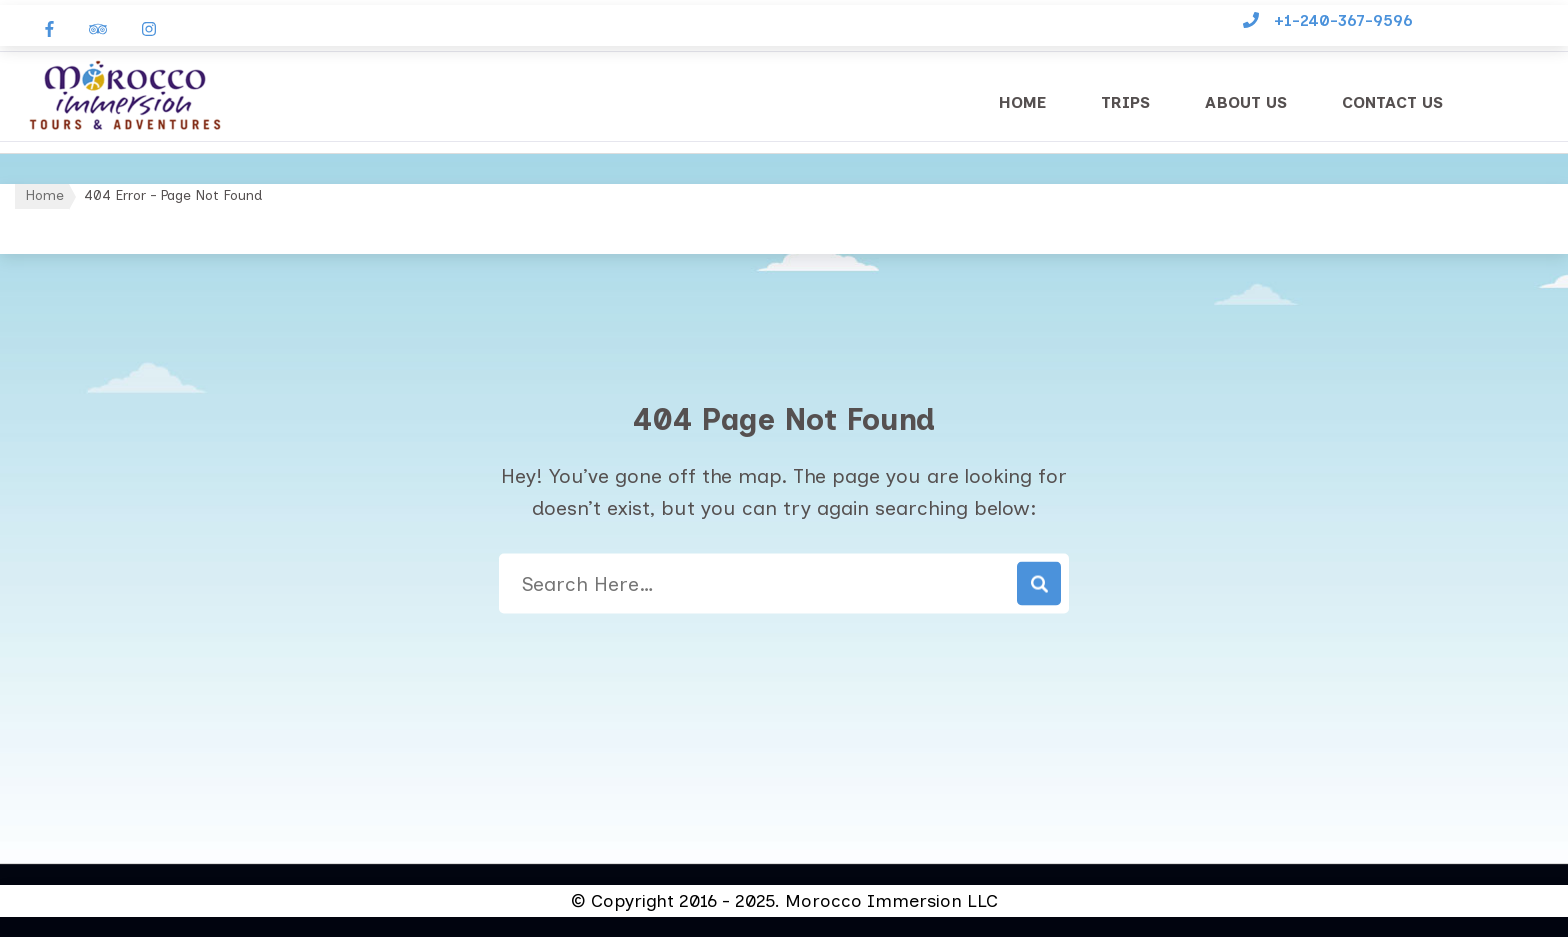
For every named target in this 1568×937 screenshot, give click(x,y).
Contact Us (1392, 102)
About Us (1246, 102)
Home (1022, 102)
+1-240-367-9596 (1343, 20)
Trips (1125, 102)
